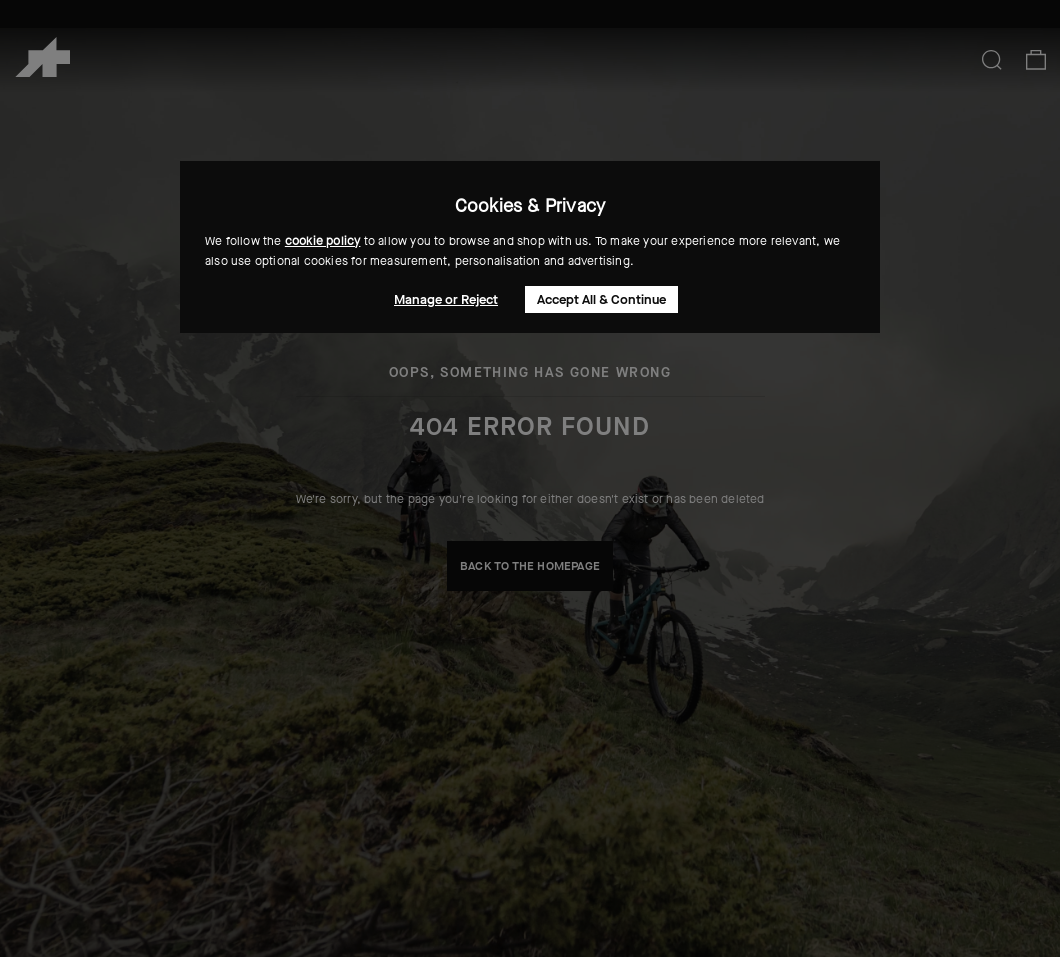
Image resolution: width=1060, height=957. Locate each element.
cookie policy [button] (323, 241)
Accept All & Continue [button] (601, 299)
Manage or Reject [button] (446, 299)
